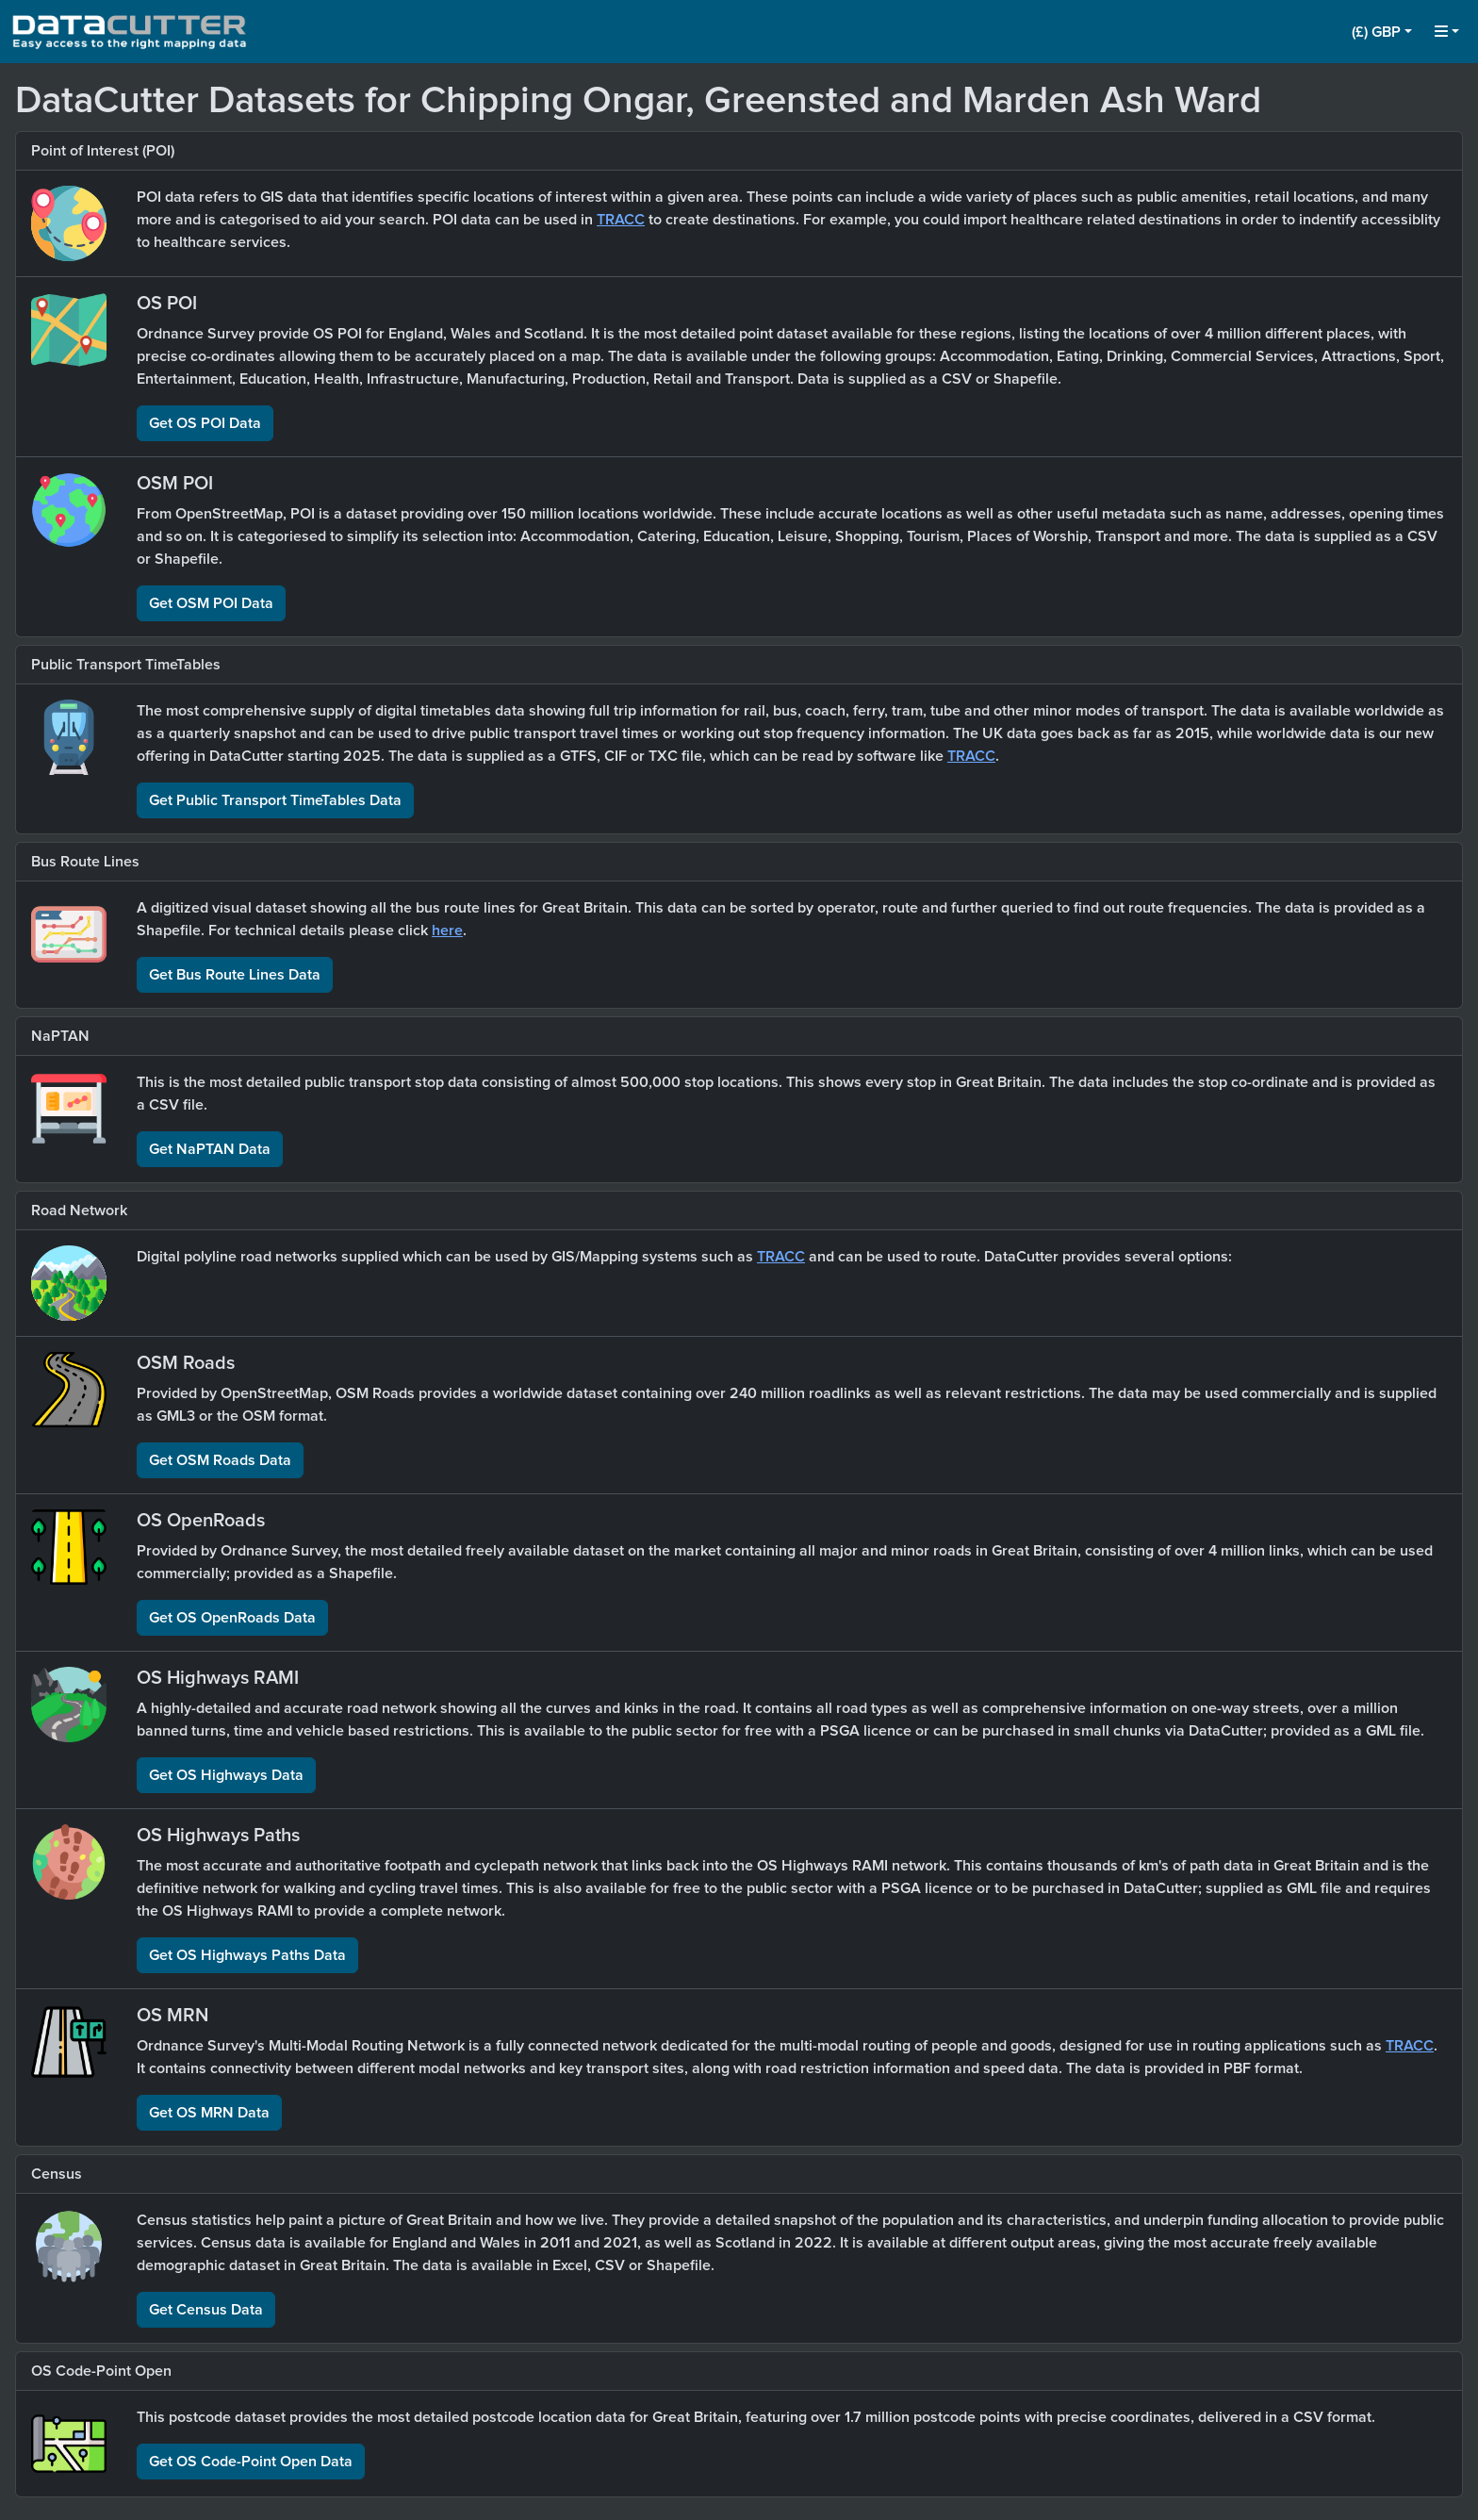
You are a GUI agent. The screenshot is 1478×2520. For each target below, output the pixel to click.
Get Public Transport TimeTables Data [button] (275, 800)
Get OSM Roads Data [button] (220, 1460)
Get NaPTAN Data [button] (210, 1149)
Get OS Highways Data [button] (226, 1775)
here (447, 930)
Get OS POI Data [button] (205, 423)
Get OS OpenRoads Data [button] (232, 1617)
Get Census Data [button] (206, 2309)
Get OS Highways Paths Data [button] (247, 1955)
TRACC (621, 219)
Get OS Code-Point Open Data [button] (251, 2461)
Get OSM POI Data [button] (211, 603)
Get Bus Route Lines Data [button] (234, 974)
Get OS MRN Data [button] (209, 2112)
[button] (1382, 32)
